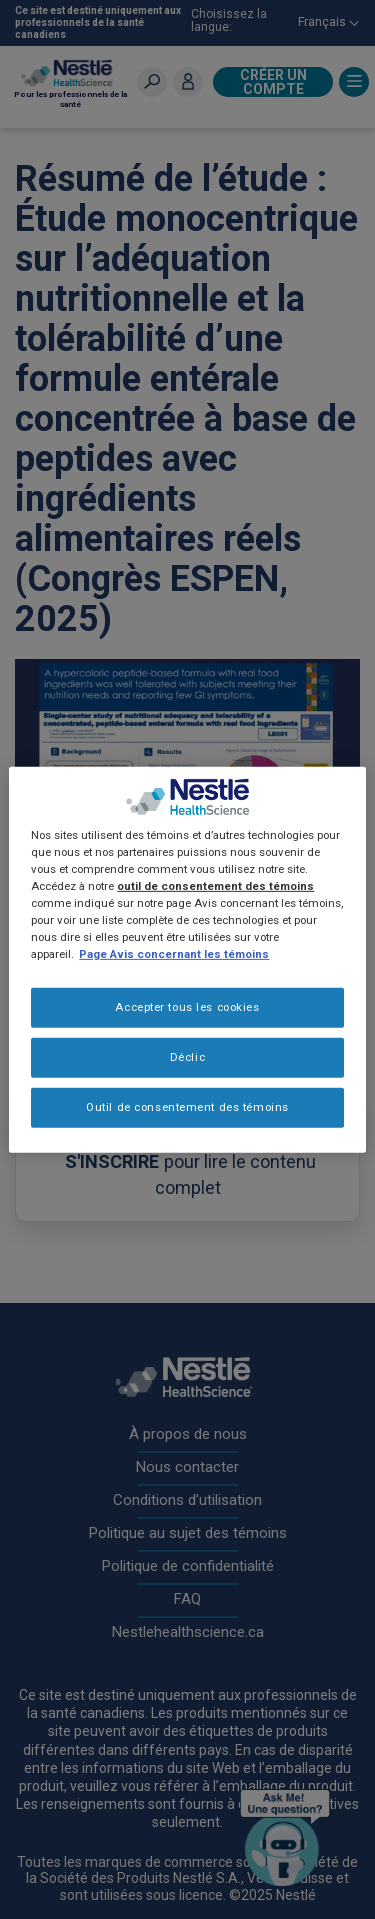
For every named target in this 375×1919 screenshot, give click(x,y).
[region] (187, 959)
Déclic (187, 1057)
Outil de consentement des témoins (187, 1107)
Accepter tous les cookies (187, 1007)
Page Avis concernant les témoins (174, 954)
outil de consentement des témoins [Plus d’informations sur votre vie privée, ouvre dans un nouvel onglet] (215, 886)
